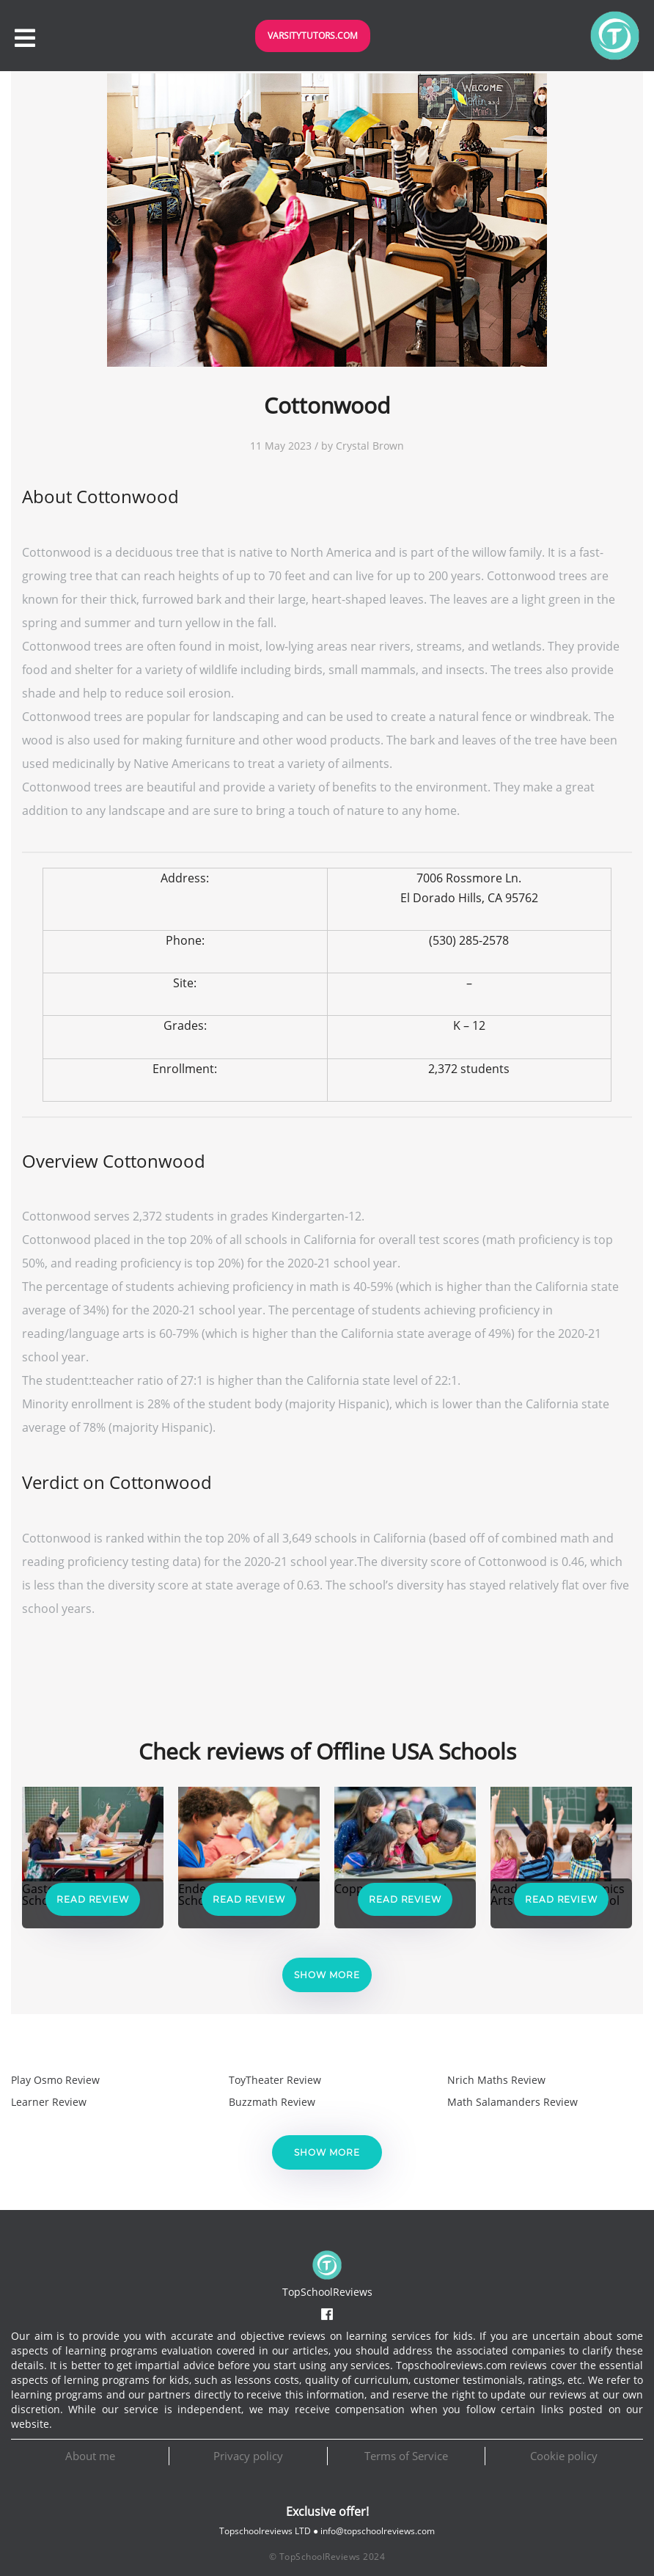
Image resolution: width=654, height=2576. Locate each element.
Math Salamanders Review (512, 2102)
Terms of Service (406, 2455)
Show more (326, 1974)
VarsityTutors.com (313, 35)
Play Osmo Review (55, 2080)
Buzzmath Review (272, 2102)
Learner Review (49, 2102)
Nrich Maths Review (496, 2080)
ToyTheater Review (275, 2080)
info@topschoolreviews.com (377, 2531)
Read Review (92, 1899)
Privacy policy (248, 2455)
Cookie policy (564, 2455)
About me (90, 2455)
